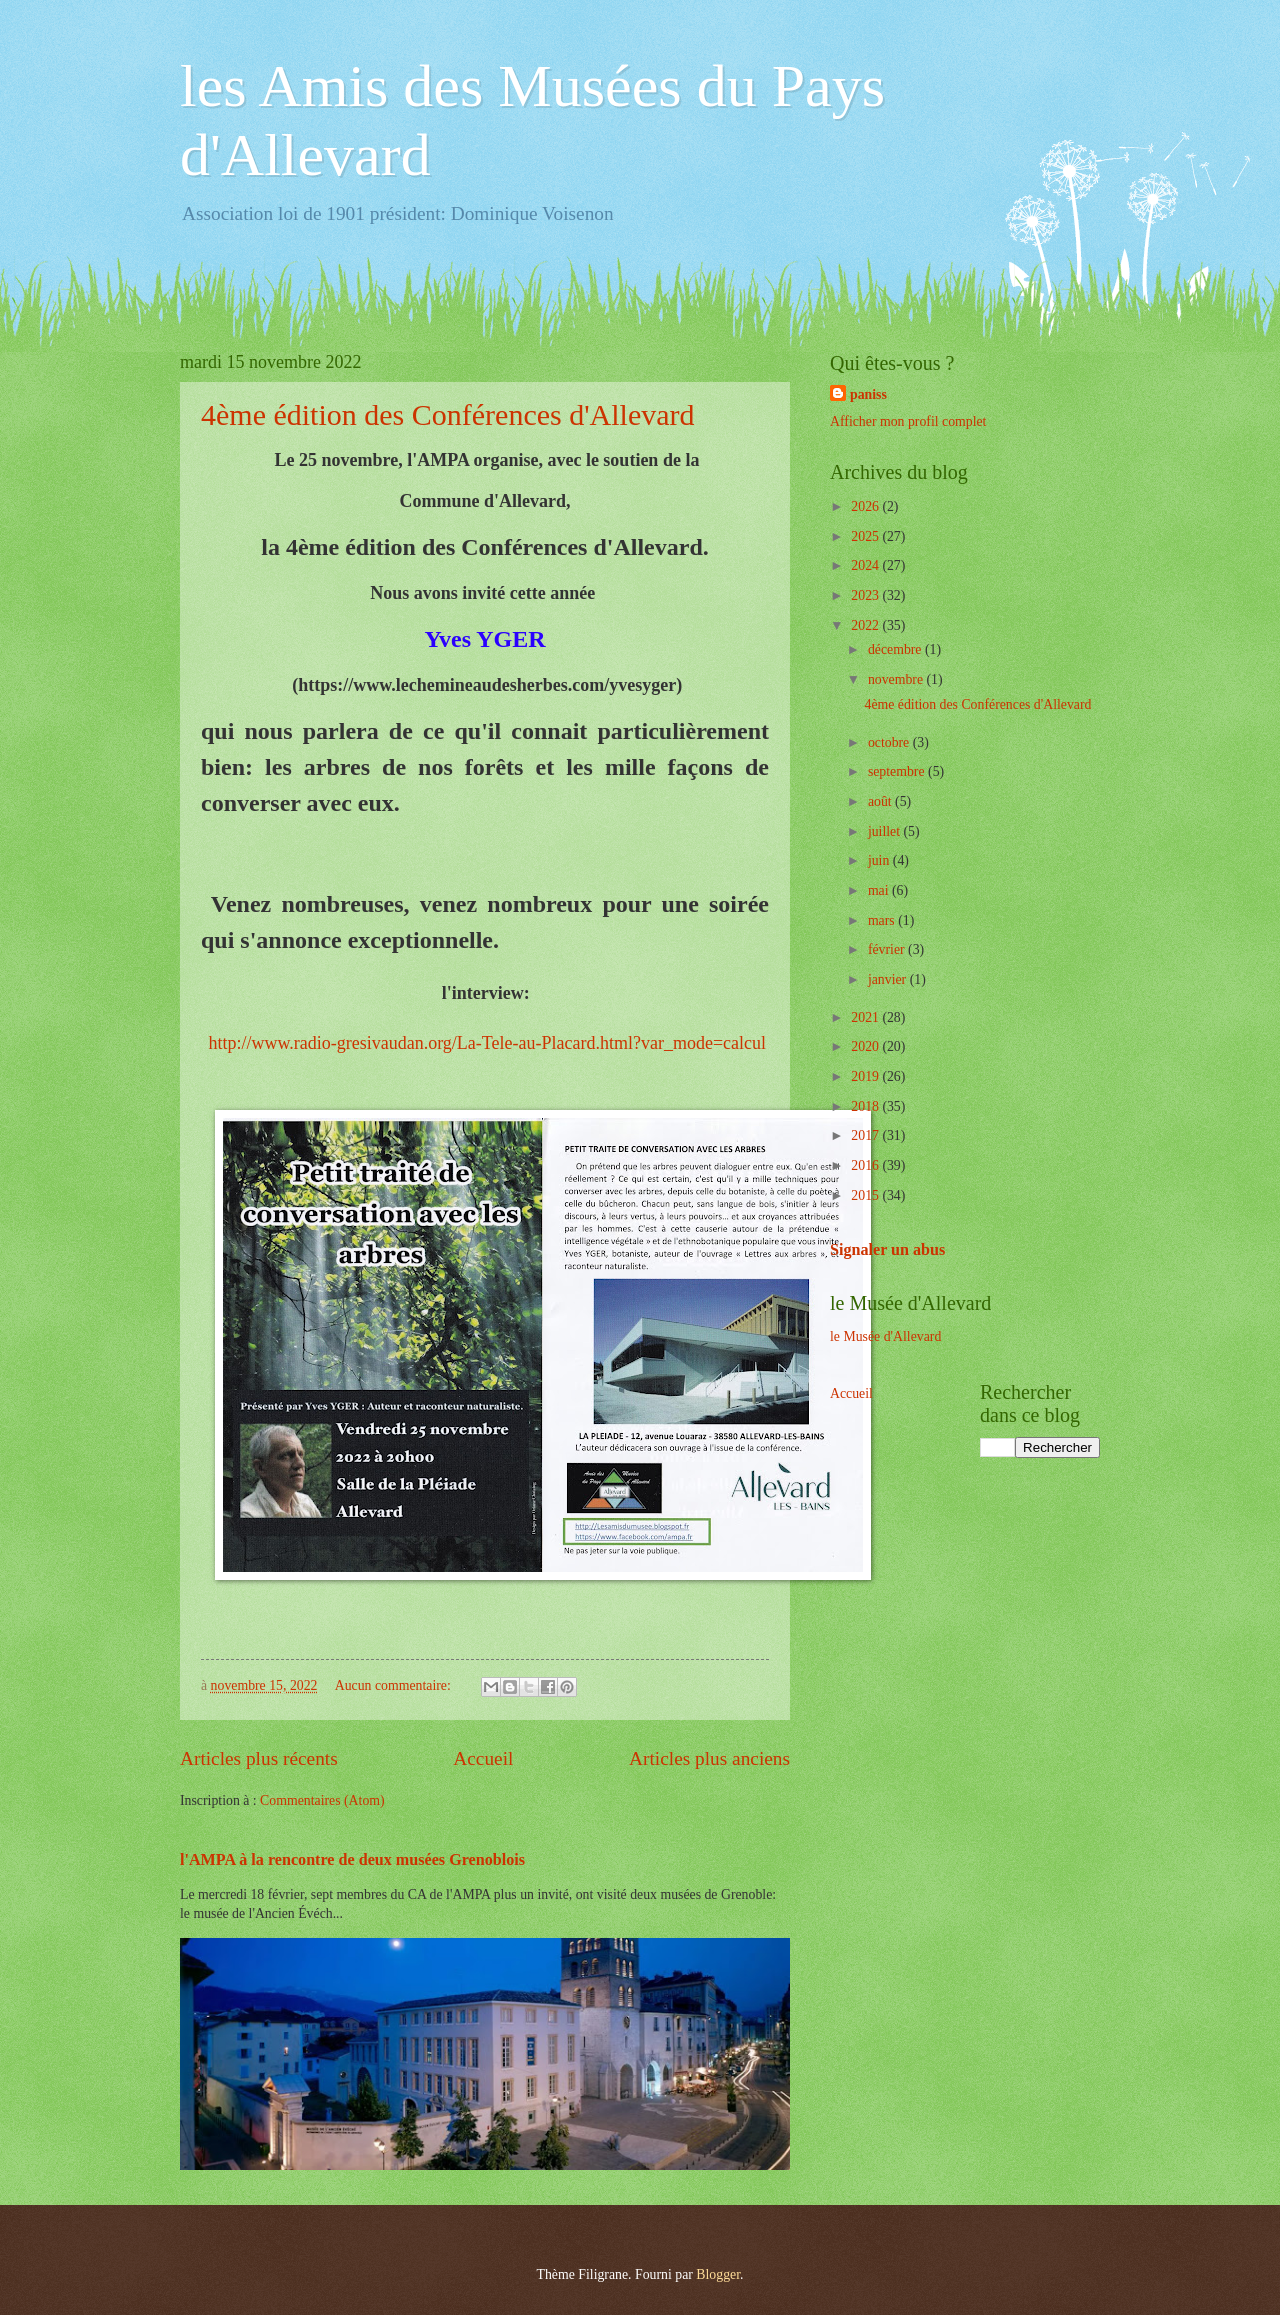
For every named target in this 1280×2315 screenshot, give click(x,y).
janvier (889, 979)
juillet (886, 831)
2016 (866, 1165)
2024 (866, 565)
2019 (866, 1076)
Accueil (483, 1758)
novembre (897, 679)
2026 (866, 506)
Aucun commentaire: (395, 1685)
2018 (866, 1106)
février (888, 949)
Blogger (718, 2274)
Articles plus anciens (709, 1758)
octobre (890, 742)
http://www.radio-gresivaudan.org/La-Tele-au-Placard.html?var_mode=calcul (487, 1043)
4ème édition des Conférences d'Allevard (448, 414)
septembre (898, 771)
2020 (866, 1046)
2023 (866, 595)
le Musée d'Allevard (885, 1336)
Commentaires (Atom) (322, 1800)
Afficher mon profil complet (908, 421)
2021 (866, 1017)
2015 (866, 1195)
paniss (868, 394)
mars (883, 920)
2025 (866, 536)
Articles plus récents (259, 1758)
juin (880, 860)
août (881, 801)
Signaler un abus (887, 1249)
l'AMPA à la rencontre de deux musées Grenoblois (352, 1859)
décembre (896, 649)
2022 (866, 625)
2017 (866, 1135)
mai (880, 890)
